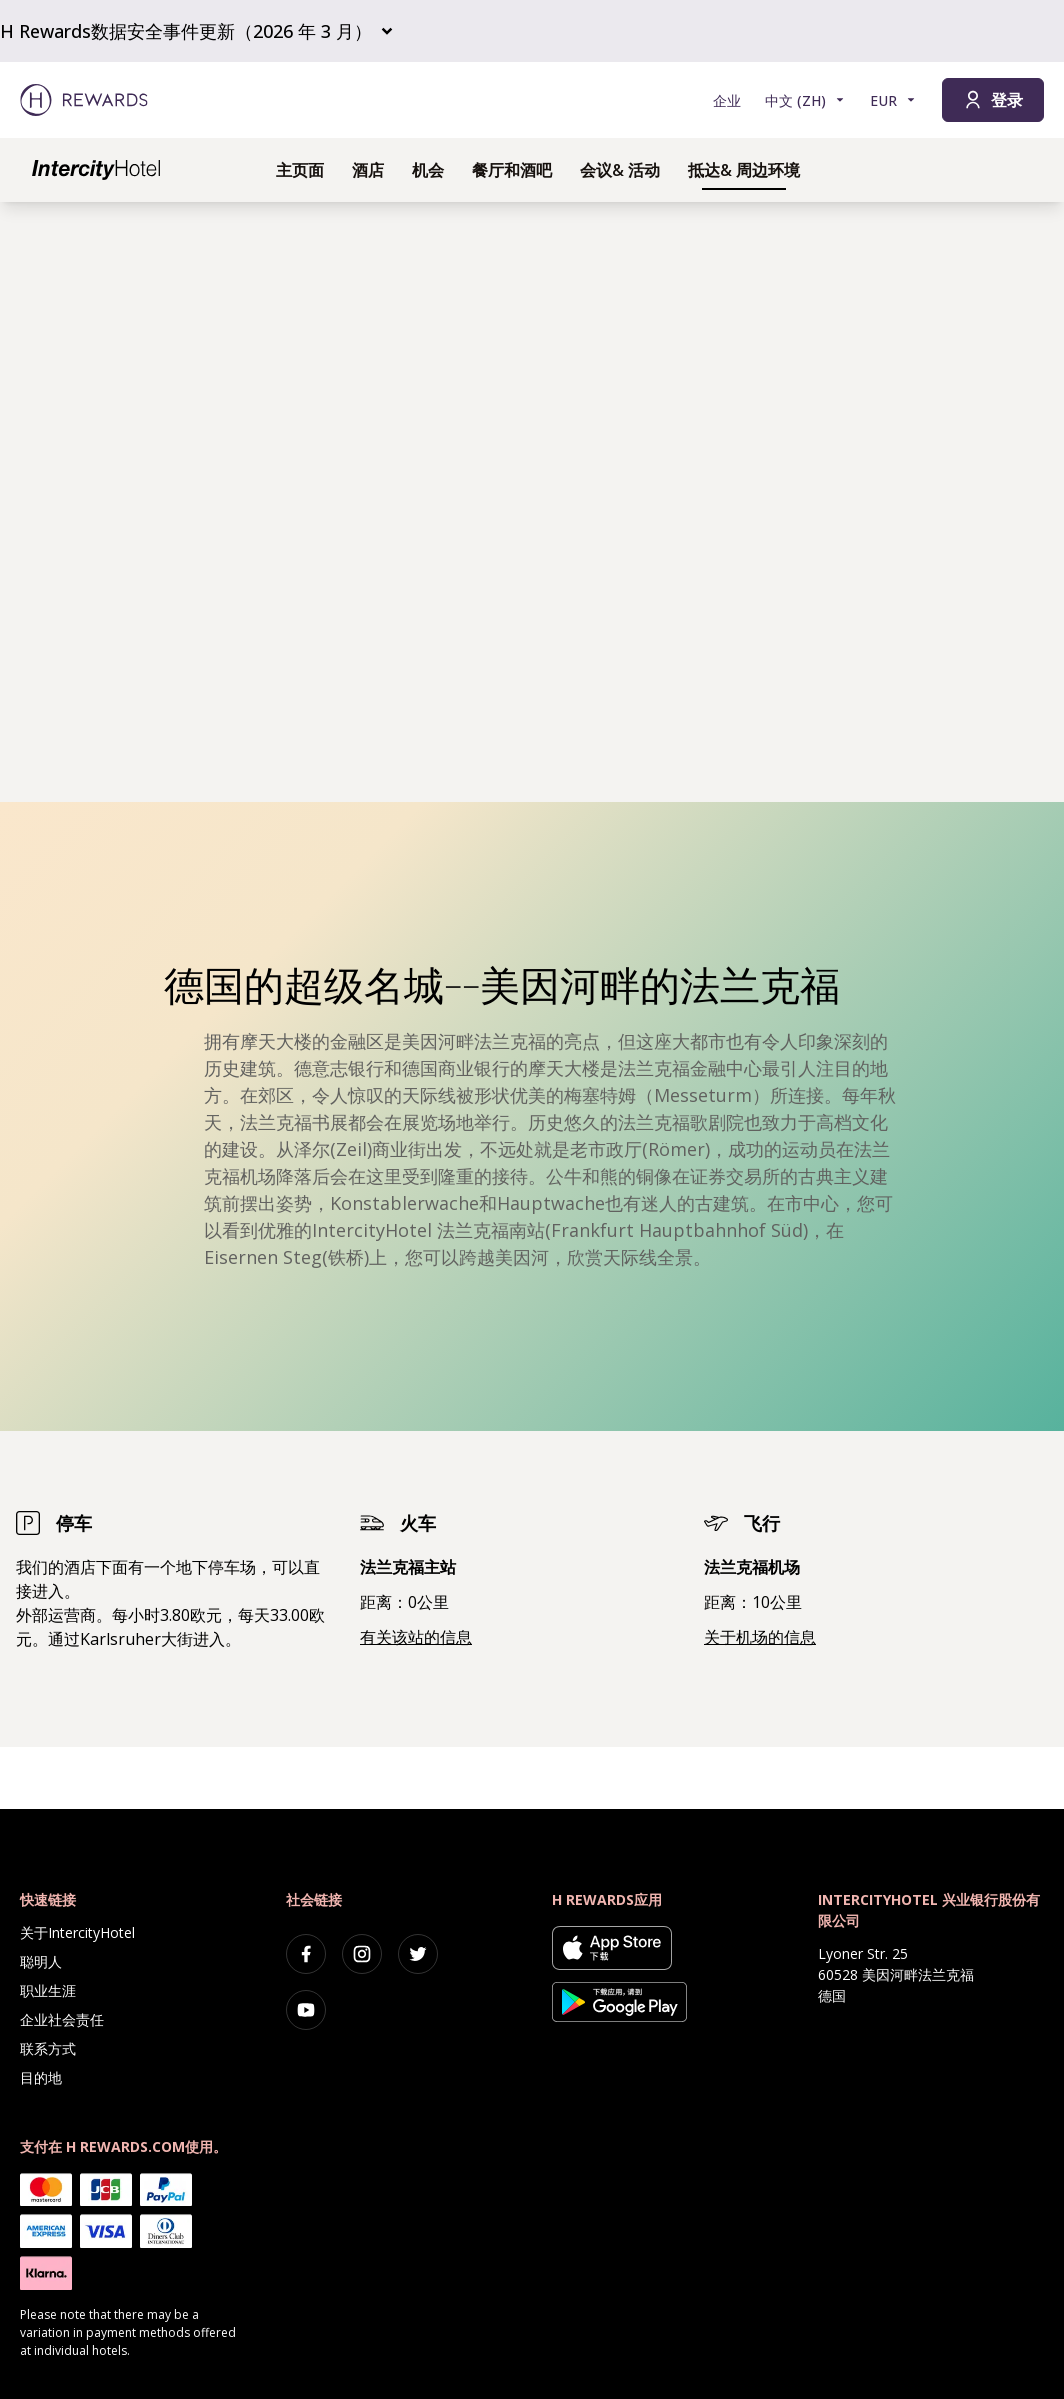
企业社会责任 (62, 2019)
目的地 (41, 2077)
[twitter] (418, 1954)
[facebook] (306, 1954)
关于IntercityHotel (77, 1932)
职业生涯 (48, 1990)
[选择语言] (805, 100)
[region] (532, 502)
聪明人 (41, 1961)
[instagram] (362, 1954)
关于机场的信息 (760, 1637)
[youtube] (306, 2010)
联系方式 (48, 2048)
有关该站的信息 (416, 1637)
